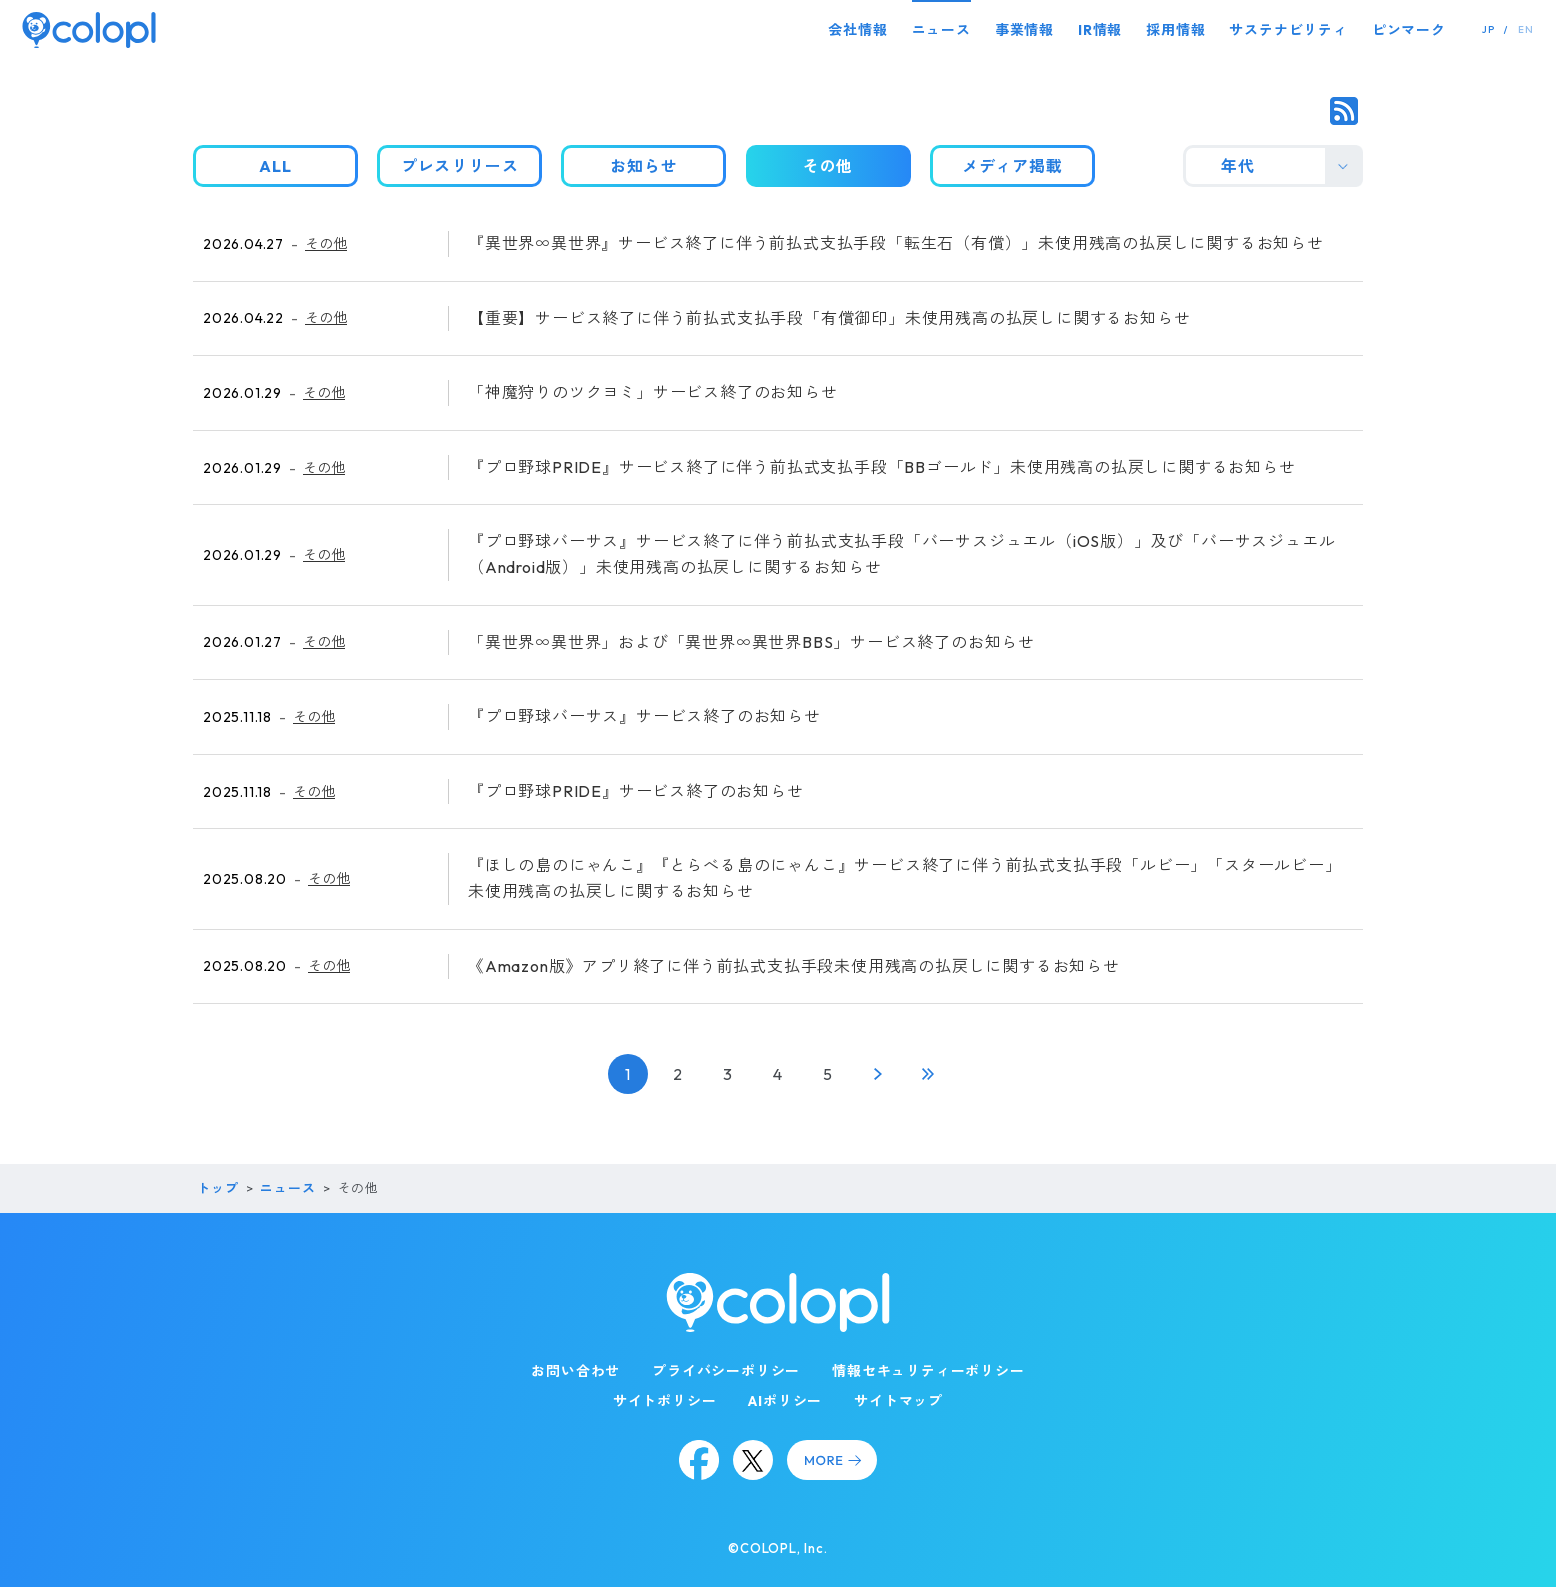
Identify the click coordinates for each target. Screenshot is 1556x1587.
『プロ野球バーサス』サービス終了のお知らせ (644, 716)
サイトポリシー (665, 1401)
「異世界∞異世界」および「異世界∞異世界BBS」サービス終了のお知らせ (751, 642)
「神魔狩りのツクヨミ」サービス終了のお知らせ (653, 392)
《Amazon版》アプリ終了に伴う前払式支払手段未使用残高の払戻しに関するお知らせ (794, 966)
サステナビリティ (1288, 30)
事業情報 (1024, 30)
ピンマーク (1409, 30)
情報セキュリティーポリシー (928, 1371)
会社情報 (857, 30)
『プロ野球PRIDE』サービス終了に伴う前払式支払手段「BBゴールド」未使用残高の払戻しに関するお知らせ (882, 467)
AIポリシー (785, 1401)
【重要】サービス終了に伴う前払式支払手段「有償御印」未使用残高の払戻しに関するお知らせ (829, 318)
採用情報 (1175, 30)
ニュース (941, 30)
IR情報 (1100, 30)
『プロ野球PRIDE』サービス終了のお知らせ (636, 791)
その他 (326, 244)
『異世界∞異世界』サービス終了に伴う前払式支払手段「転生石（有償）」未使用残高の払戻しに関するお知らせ (896, 243)
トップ (217, 1188)
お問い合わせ (575, 1371)
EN (1526, 29)
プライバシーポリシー (726, 1371)
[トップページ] (89, 29)
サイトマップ (898, 1401)
